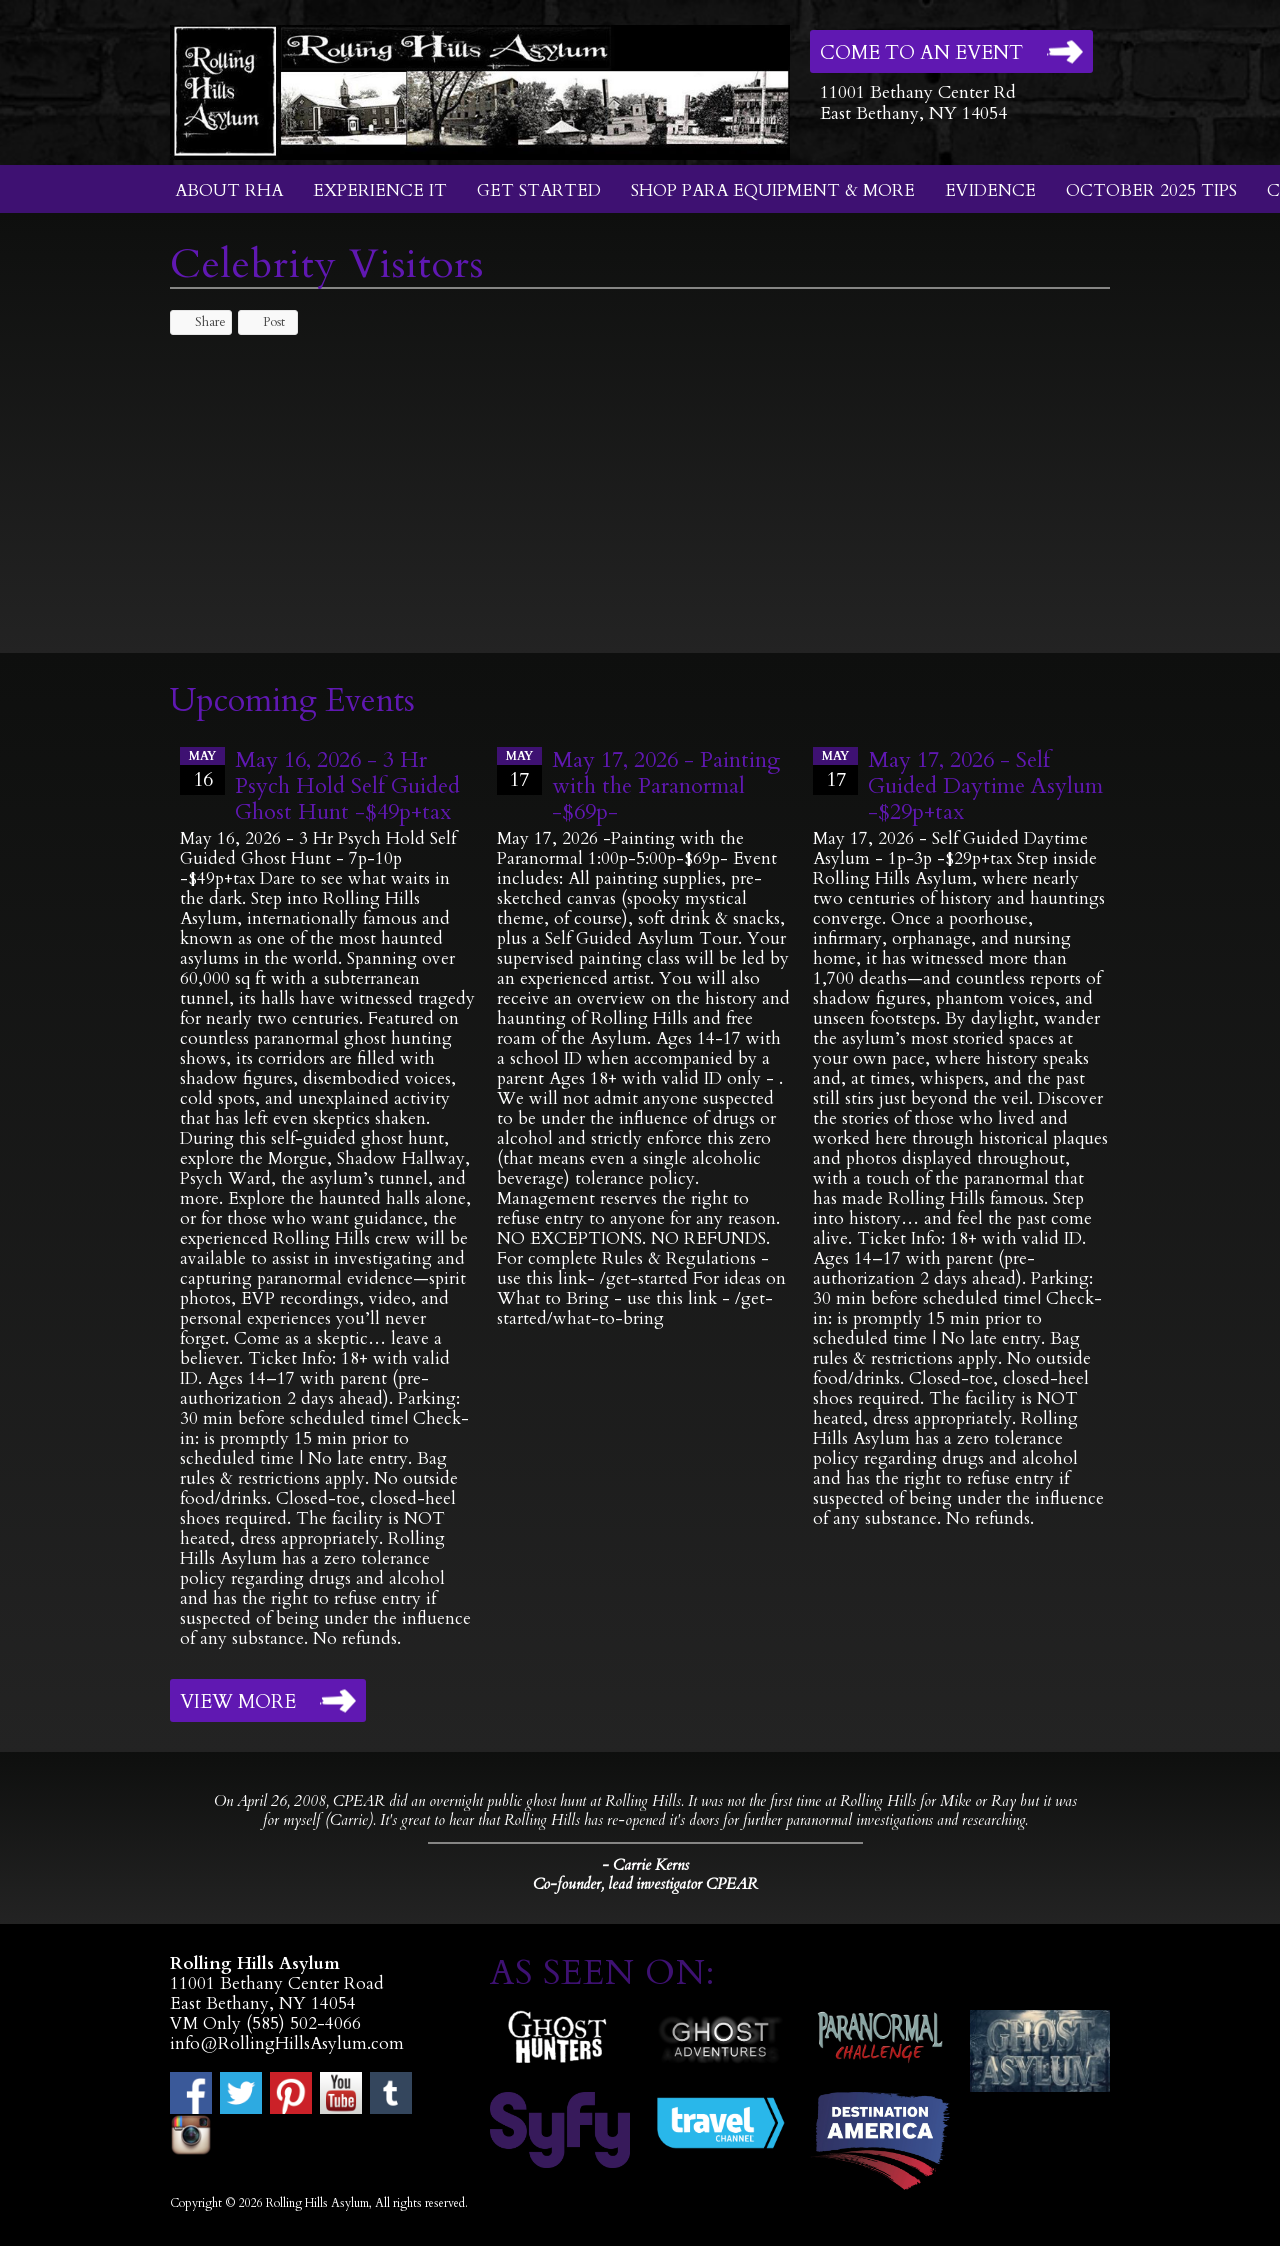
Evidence (990, 190)
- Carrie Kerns (645, 1865)
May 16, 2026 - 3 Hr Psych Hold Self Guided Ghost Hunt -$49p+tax (347, 786)
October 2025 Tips (1151, 190)
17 (519, 770)
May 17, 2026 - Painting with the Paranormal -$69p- (666, 786)
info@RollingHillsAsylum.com (287, 2043)
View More (238, 1702)
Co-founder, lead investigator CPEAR (645, 1884)
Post (264, 322)
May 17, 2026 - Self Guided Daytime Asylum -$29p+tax (985, 786)
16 (202, 770)
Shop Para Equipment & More (773, 190)
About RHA (229, 190)
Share (201, 322)
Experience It (380, 190)
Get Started (539, 190)
